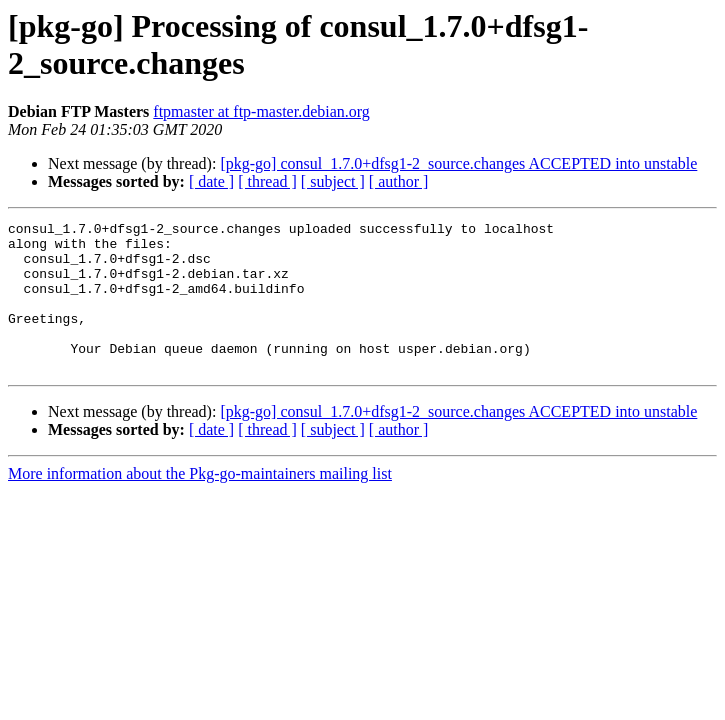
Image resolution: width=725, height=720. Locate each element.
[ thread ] (267, 181)
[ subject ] (333, 181)
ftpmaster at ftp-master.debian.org (261, 111)
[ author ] (399, 181)
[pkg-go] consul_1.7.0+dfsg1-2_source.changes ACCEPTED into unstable (458, 163)
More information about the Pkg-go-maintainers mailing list (200, 503)
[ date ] (211, 181)
